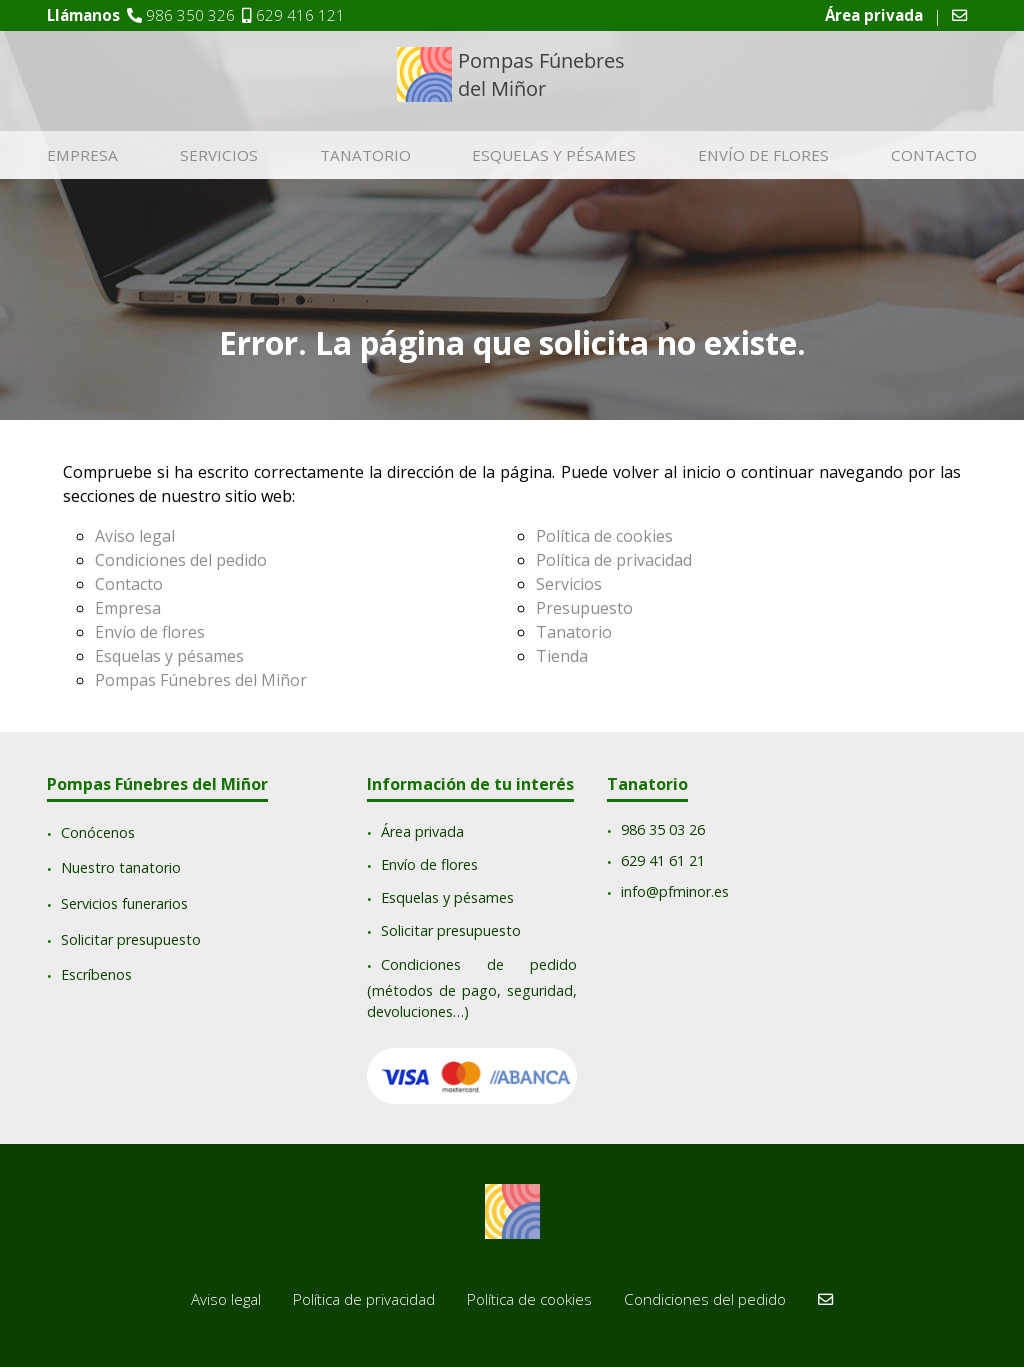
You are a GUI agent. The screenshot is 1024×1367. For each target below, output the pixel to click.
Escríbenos (96, 975)
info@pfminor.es (675, 891)
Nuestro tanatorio (121, 868)
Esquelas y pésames (554, 155)
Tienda (562, 656)
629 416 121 (300, 15)
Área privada (422, 831)
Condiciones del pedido (181, 560)
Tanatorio (365, 155)
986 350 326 (190, 15)
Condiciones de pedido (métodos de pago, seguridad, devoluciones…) (472, 988)
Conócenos (98, 832)
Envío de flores (763, 155)
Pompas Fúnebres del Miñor (201, 680)
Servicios (219, 155)
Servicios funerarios (124, 903)
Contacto (934, 155)
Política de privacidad (614, 560)
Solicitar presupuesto (131, 939)
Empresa (82, 155)
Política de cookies (604, 536)
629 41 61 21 (663, 861)
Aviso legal (135, 536)
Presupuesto (584, 608)
